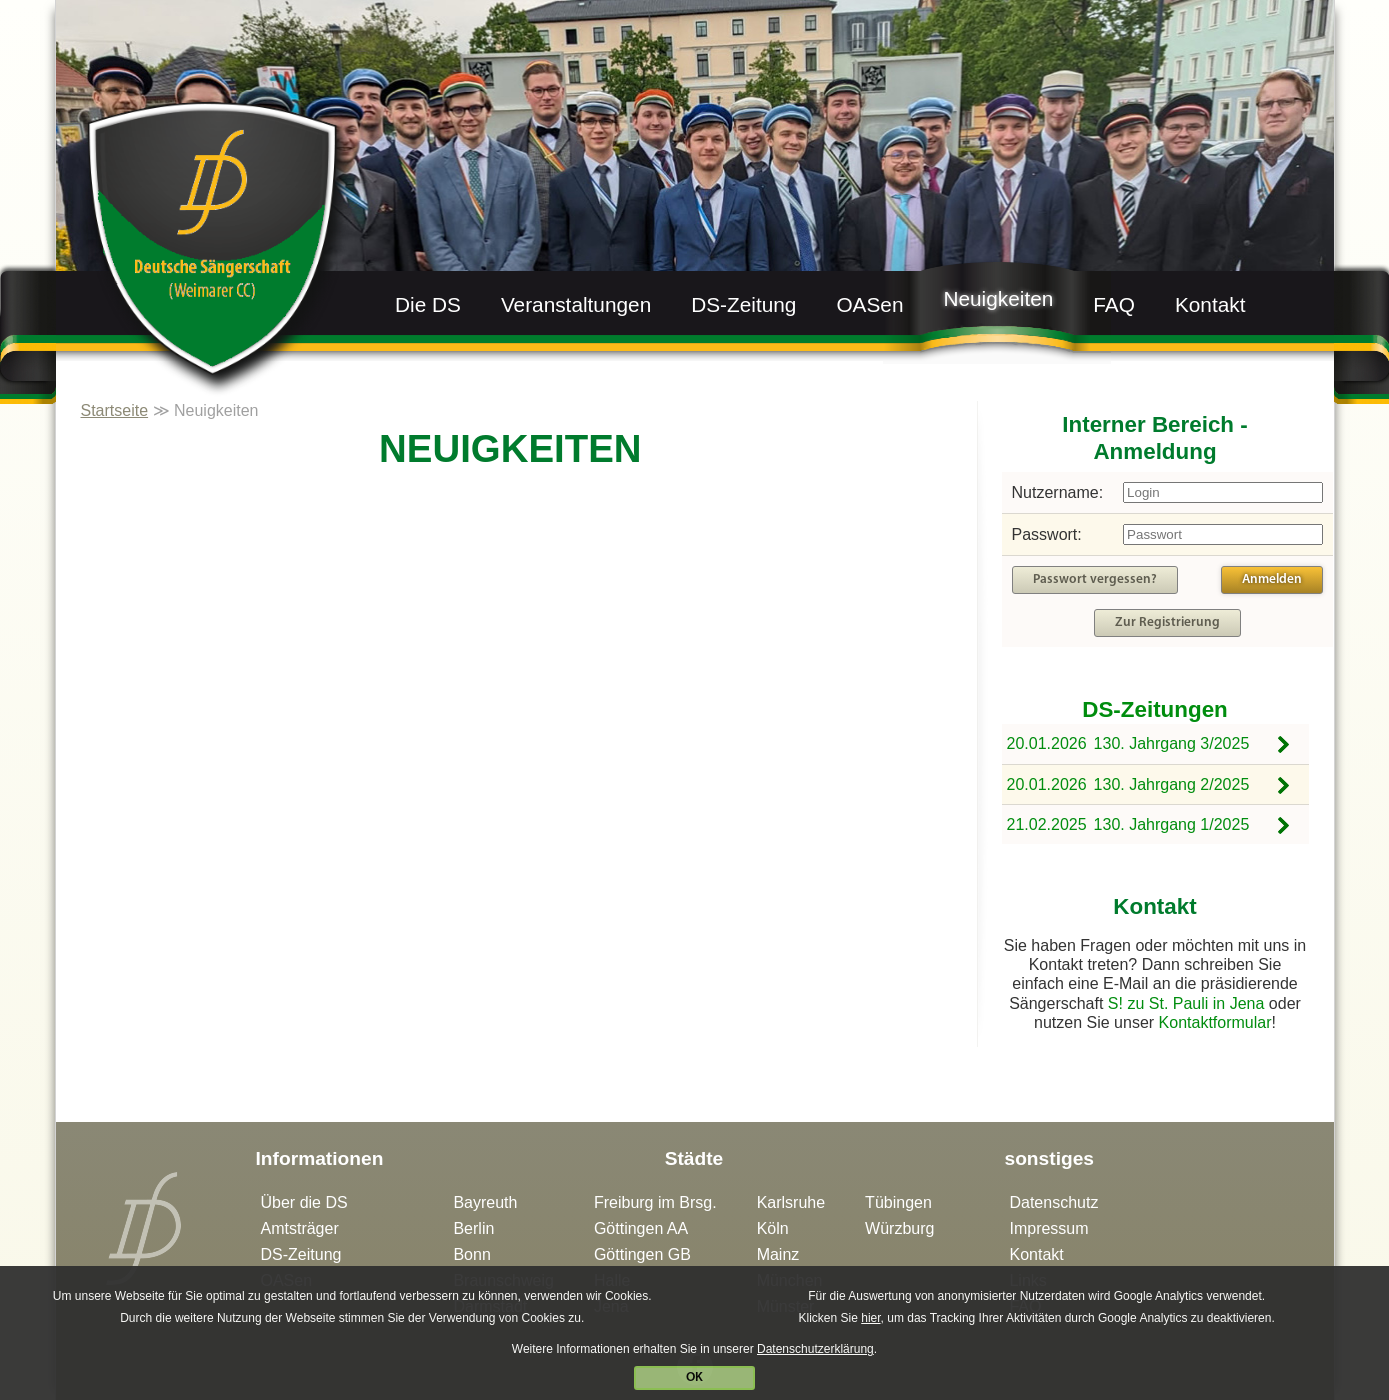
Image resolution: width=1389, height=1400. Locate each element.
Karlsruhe (791, 1202)
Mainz (778, 1254)
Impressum (1048, 1228)
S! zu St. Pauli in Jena (1186, 1003)
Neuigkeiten (998, 298)
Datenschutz (1053, 1202)
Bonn (471, 1254)
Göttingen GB (642, 1254)
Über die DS (304, 1202)
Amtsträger (300, 1228)
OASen (869, 304)
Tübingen (898, 1202)
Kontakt (1210, 304)
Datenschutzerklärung (813, 1349)
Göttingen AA (641, 1228)
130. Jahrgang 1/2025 (1172, 824)
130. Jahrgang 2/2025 (1172, 784)
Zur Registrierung (1167, 622)
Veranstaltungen (576, 304)
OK (692, 1377)
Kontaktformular (1215, 1022)
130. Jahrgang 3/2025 (1172, 743)
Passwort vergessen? (1095, 579)
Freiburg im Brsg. (655, 1202)
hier (867, 1318)
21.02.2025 (1047, 824)
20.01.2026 (1047, 743)
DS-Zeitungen (1155, 709)
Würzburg (899, 1228)
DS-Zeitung (743, 304)
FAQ (1114, 304)
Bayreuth (485, 1202)
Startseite (115, 410)
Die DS (428, 304)
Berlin (473, 1228)
